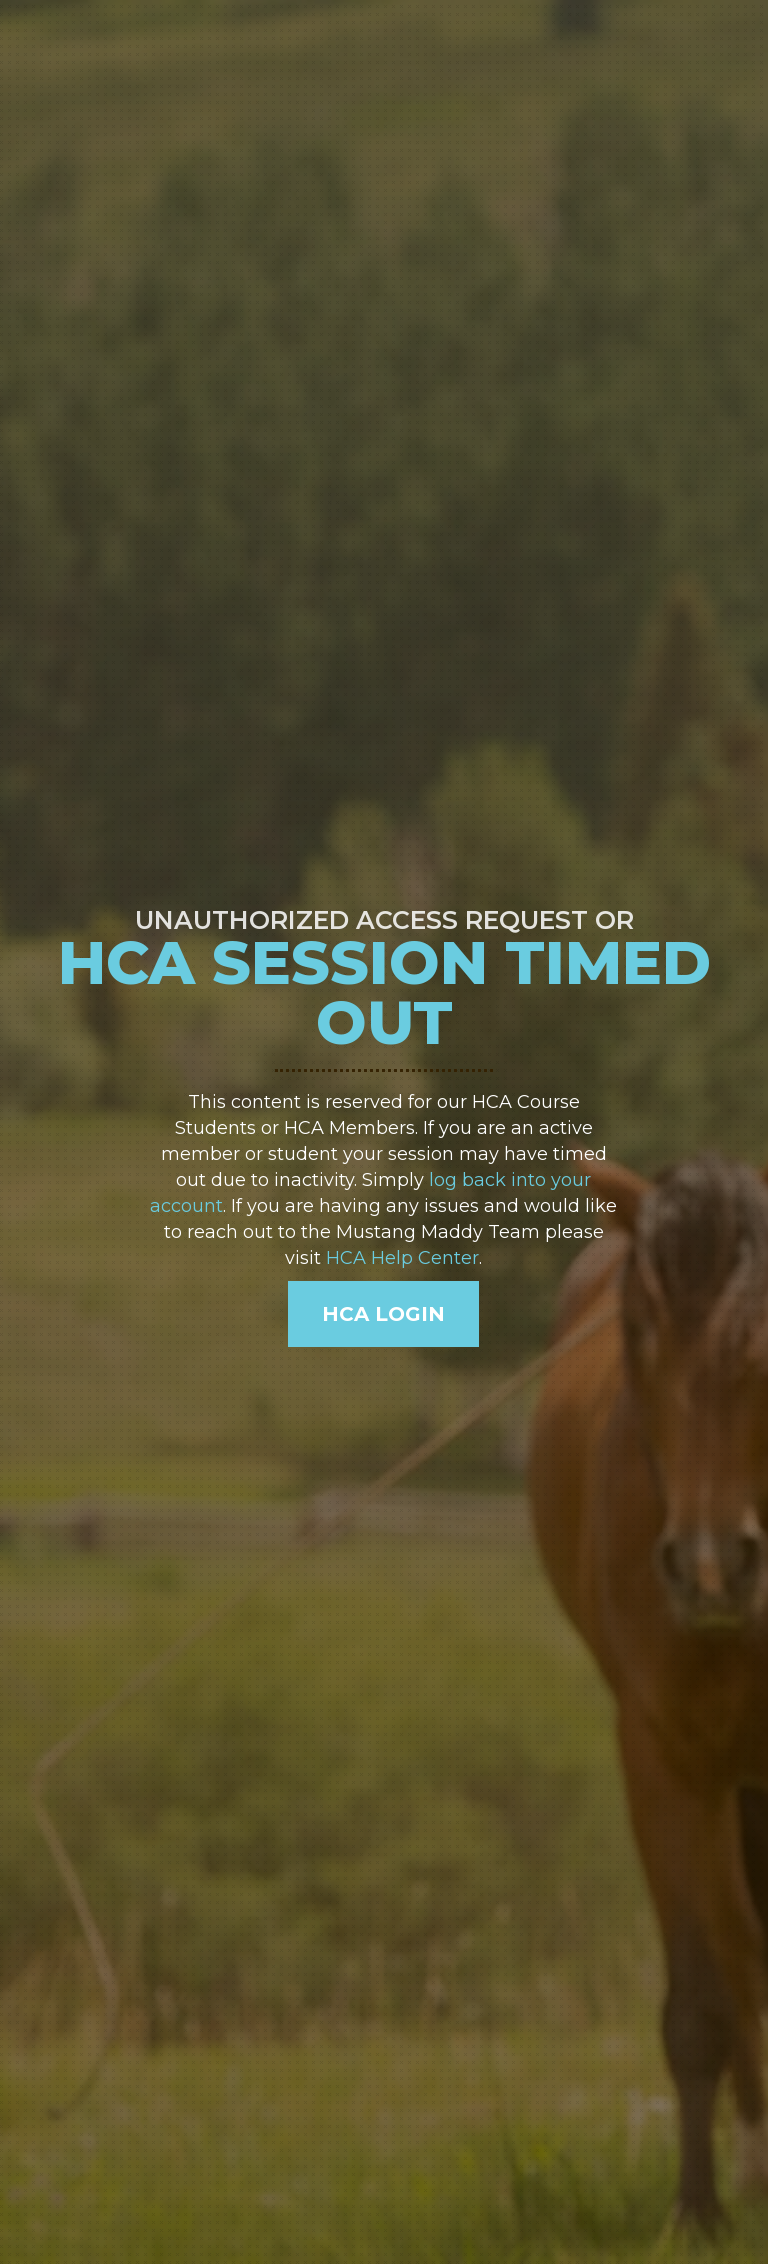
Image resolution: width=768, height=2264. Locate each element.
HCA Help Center (402, 1258)
